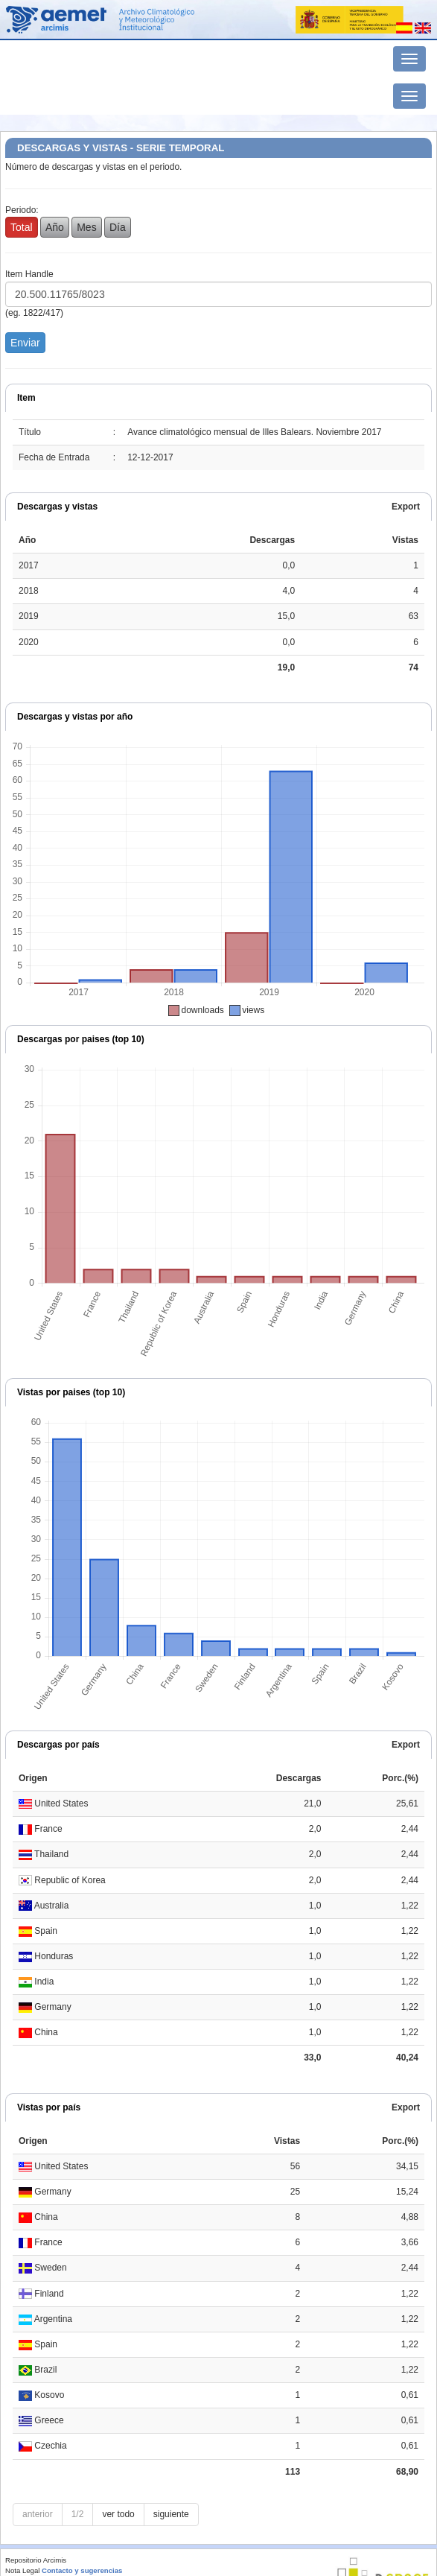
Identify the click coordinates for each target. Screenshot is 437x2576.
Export (406, 506)
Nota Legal (22, 2570)
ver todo (118, 2514)
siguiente (171, 2514)
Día (117, 227)
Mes (86, 227)
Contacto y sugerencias (82, 2570)
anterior (37, 2514)
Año (54, 227)
